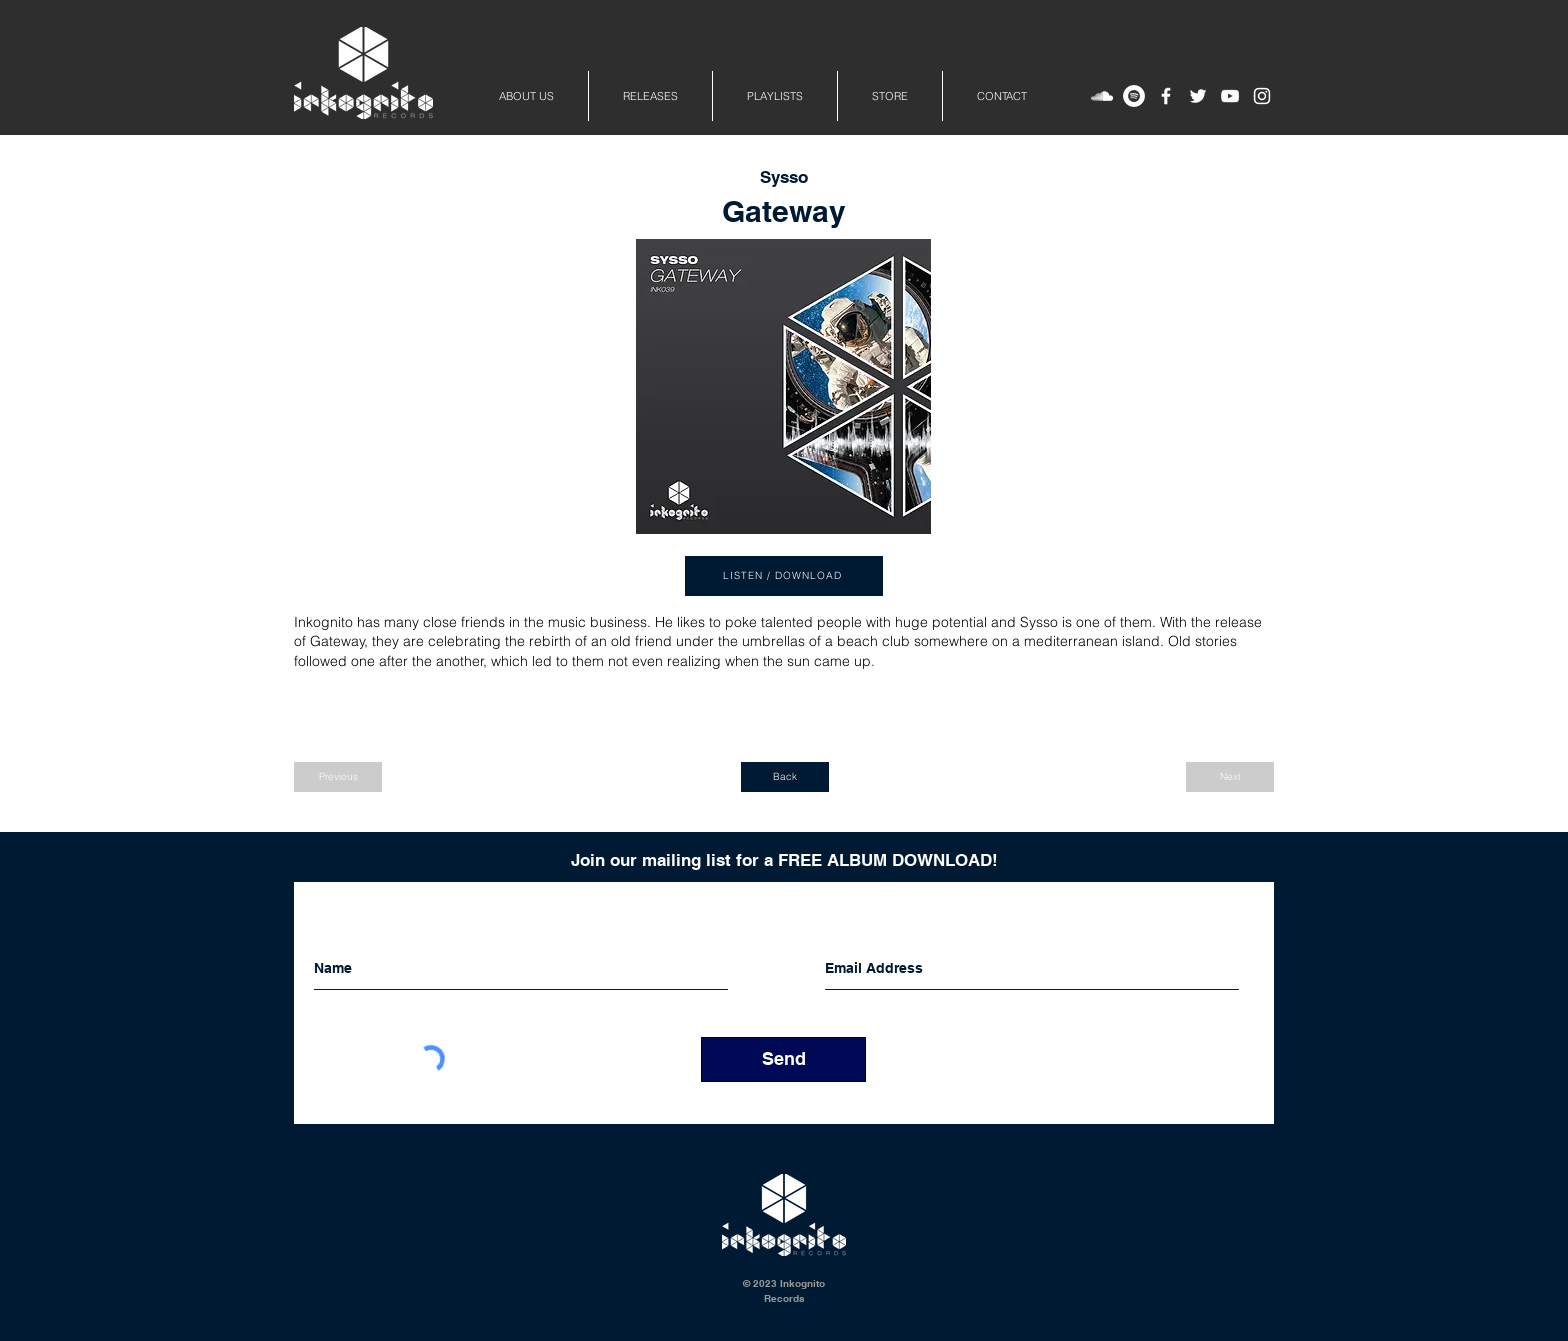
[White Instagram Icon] (1262, 96)
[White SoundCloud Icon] (1102, 96)
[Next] (1230, 777)
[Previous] (338, 777)
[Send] (783, 1059)
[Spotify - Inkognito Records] (1134, 96)
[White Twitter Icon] (1198, 96)
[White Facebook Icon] (1166, 96)
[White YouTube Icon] (1230, 96)
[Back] (785, 777)
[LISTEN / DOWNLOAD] (784, 576)
